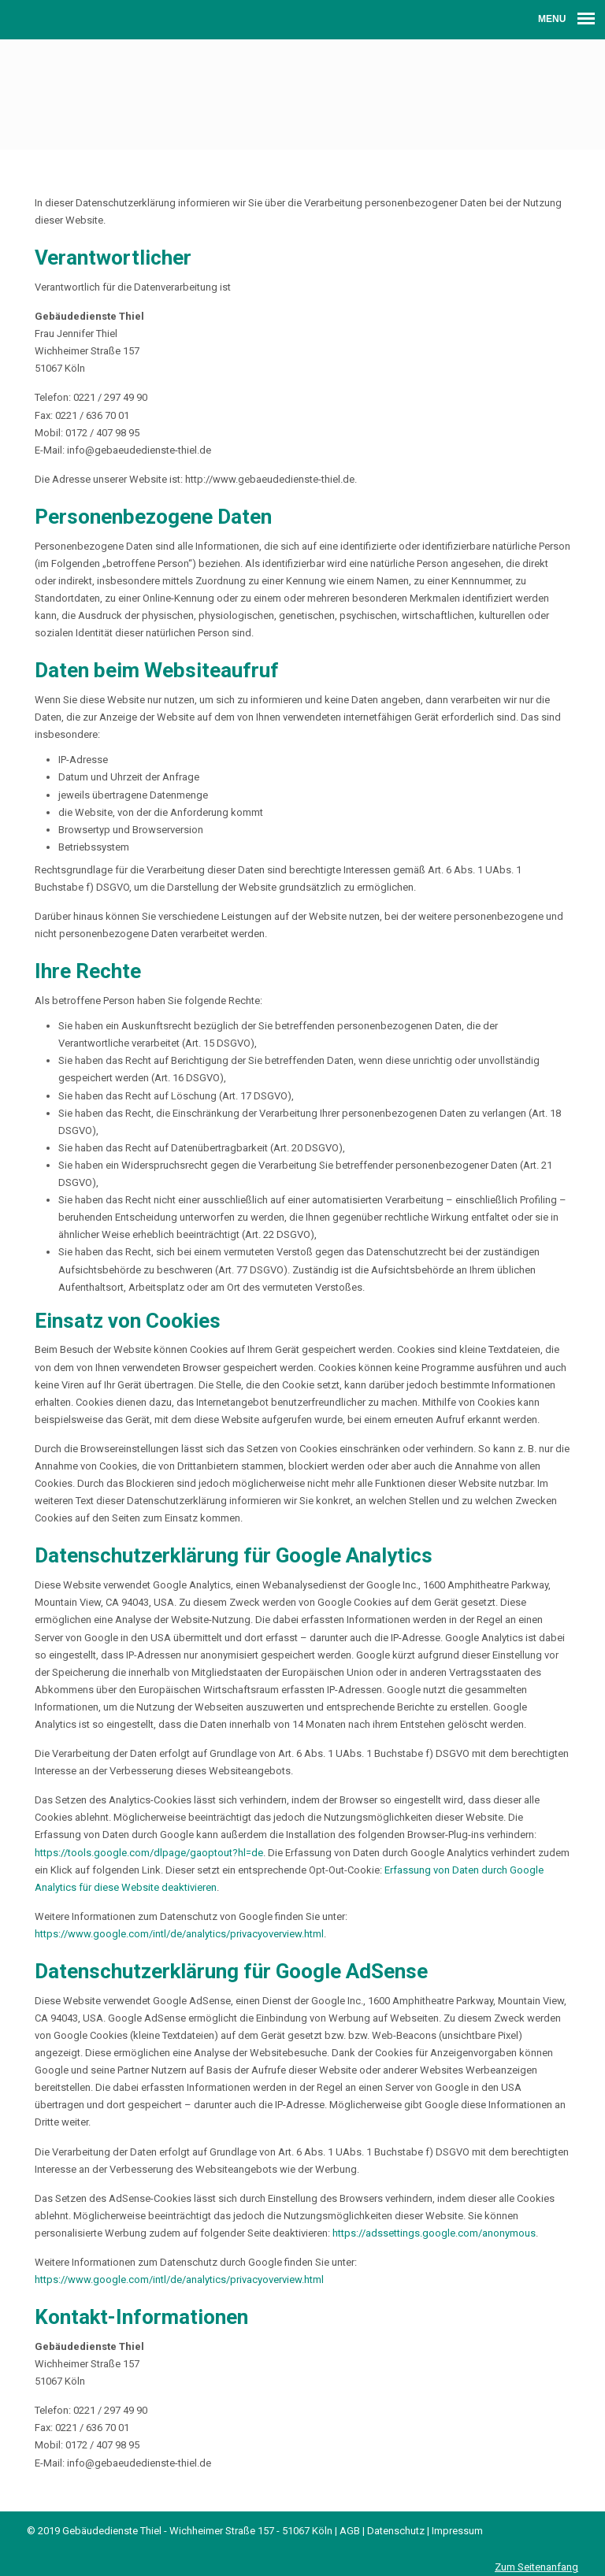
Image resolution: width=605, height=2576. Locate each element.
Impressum (457, 2531)
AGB (350, 2531)
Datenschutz (396, 2531)
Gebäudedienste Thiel (302, 90)
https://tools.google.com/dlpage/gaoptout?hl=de (149, 1853)
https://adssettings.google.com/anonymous (434, 2233)
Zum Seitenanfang (536, 2567)
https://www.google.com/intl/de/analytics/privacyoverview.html (179, 1934)
